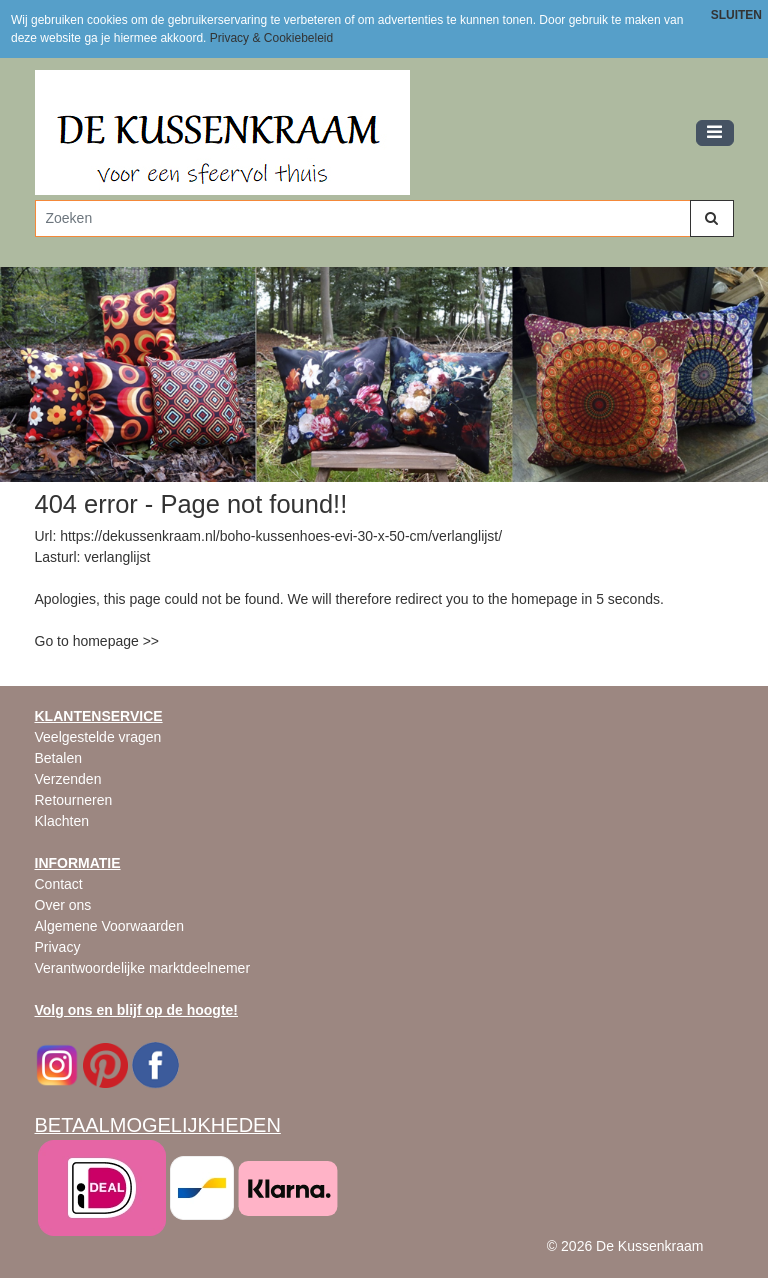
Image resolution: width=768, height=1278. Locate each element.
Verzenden (68, 779)
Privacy (58, 947)
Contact (59, 884)
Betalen (58, 758)
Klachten (62, 821)
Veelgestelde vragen (98, 737)
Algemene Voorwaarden (109, 926)
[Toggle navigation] (715, 133)
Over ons (63, 905)
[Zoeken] (363, 218)
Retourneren (74, 800)
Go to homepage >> (97, 641)
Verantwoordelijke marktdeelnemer (143, 968)
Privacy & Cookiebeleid (271, 38)
